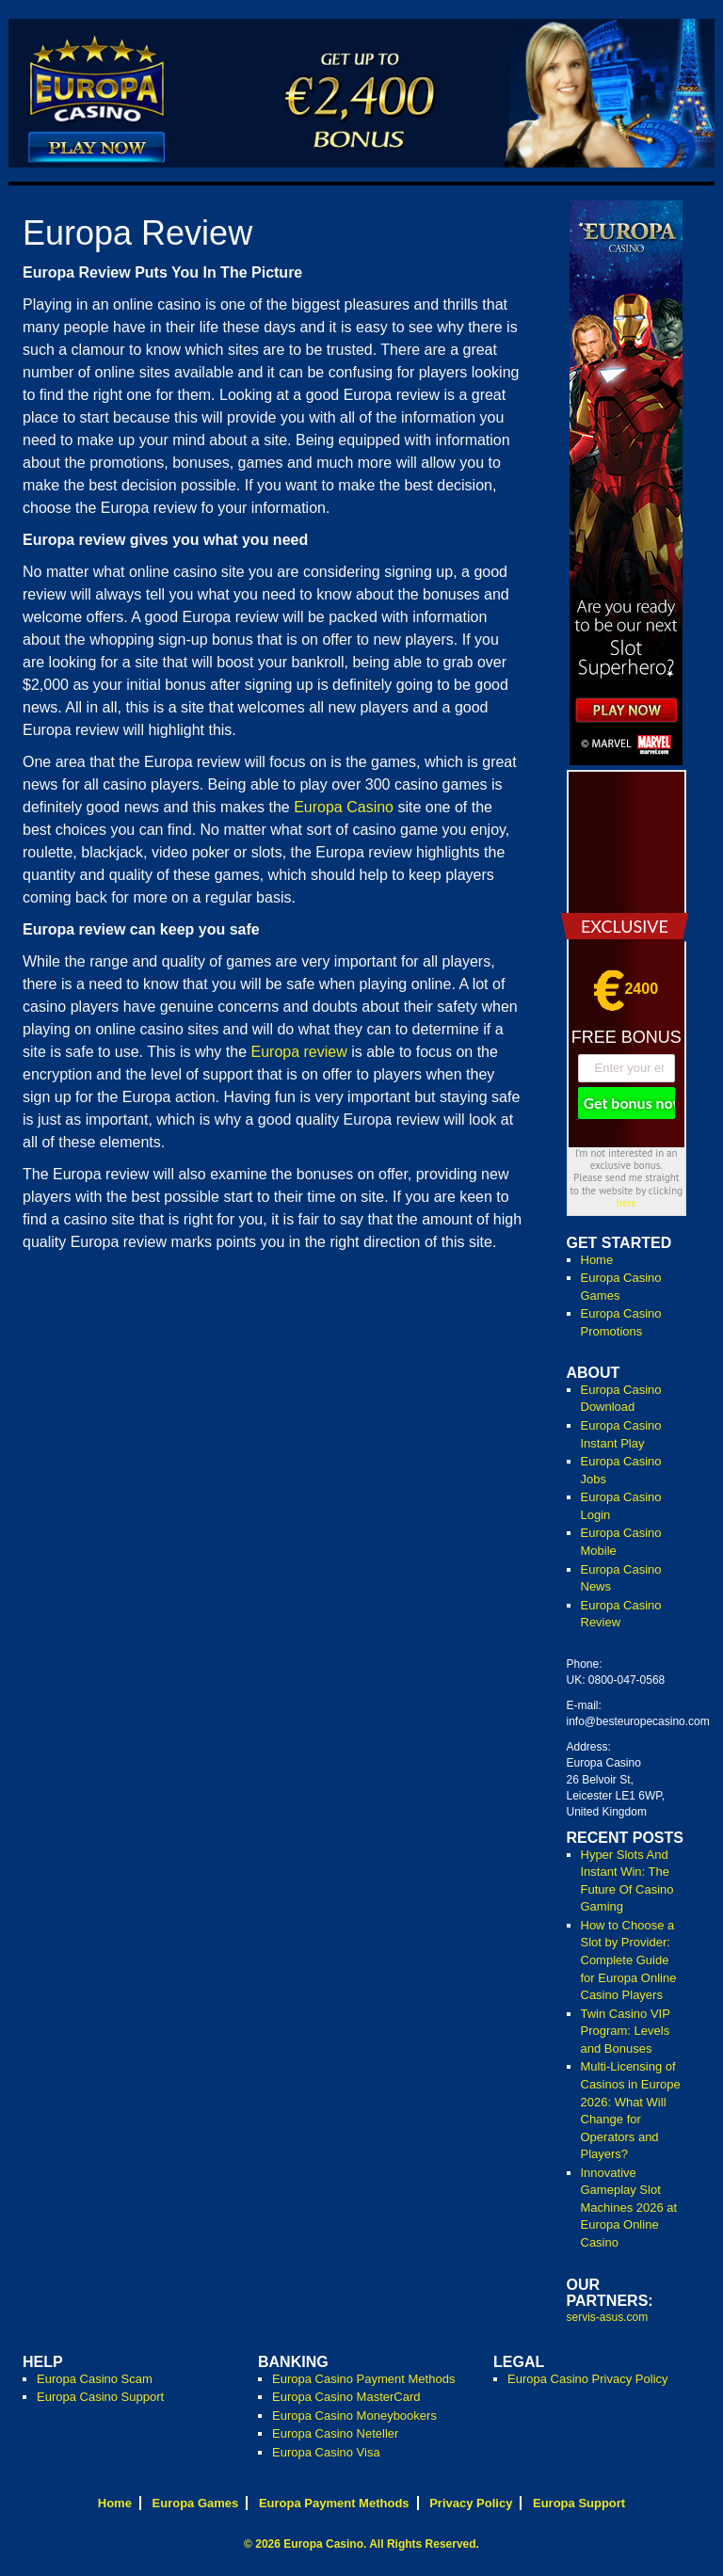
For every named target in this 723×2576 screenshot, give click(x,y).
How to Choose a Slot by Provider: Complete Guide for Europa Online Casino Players (629, 1960)
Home (597, 1260)
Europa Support (579, 2503)
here (626, 1202)
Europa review (298, 1052)
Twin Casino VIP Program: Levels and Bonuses (625, 2031)
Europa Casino (344, 807)
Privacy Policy (470, 2503)
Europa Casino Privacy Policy (587, 2379)
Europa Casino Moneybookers (354, 2415)
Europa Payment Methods (334, 2503)
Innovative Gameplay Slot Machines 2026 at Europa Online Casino (629, 2207)
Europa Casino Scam (95, 2379)
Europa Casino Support (100, 2397)
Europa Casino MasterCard (346, 2397)
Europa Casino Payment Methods (363, 2379)
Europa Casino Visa (326, 2452)
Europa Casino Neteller (335, 2433)
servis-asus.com (608, 2317)
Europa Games (196, 2503)
